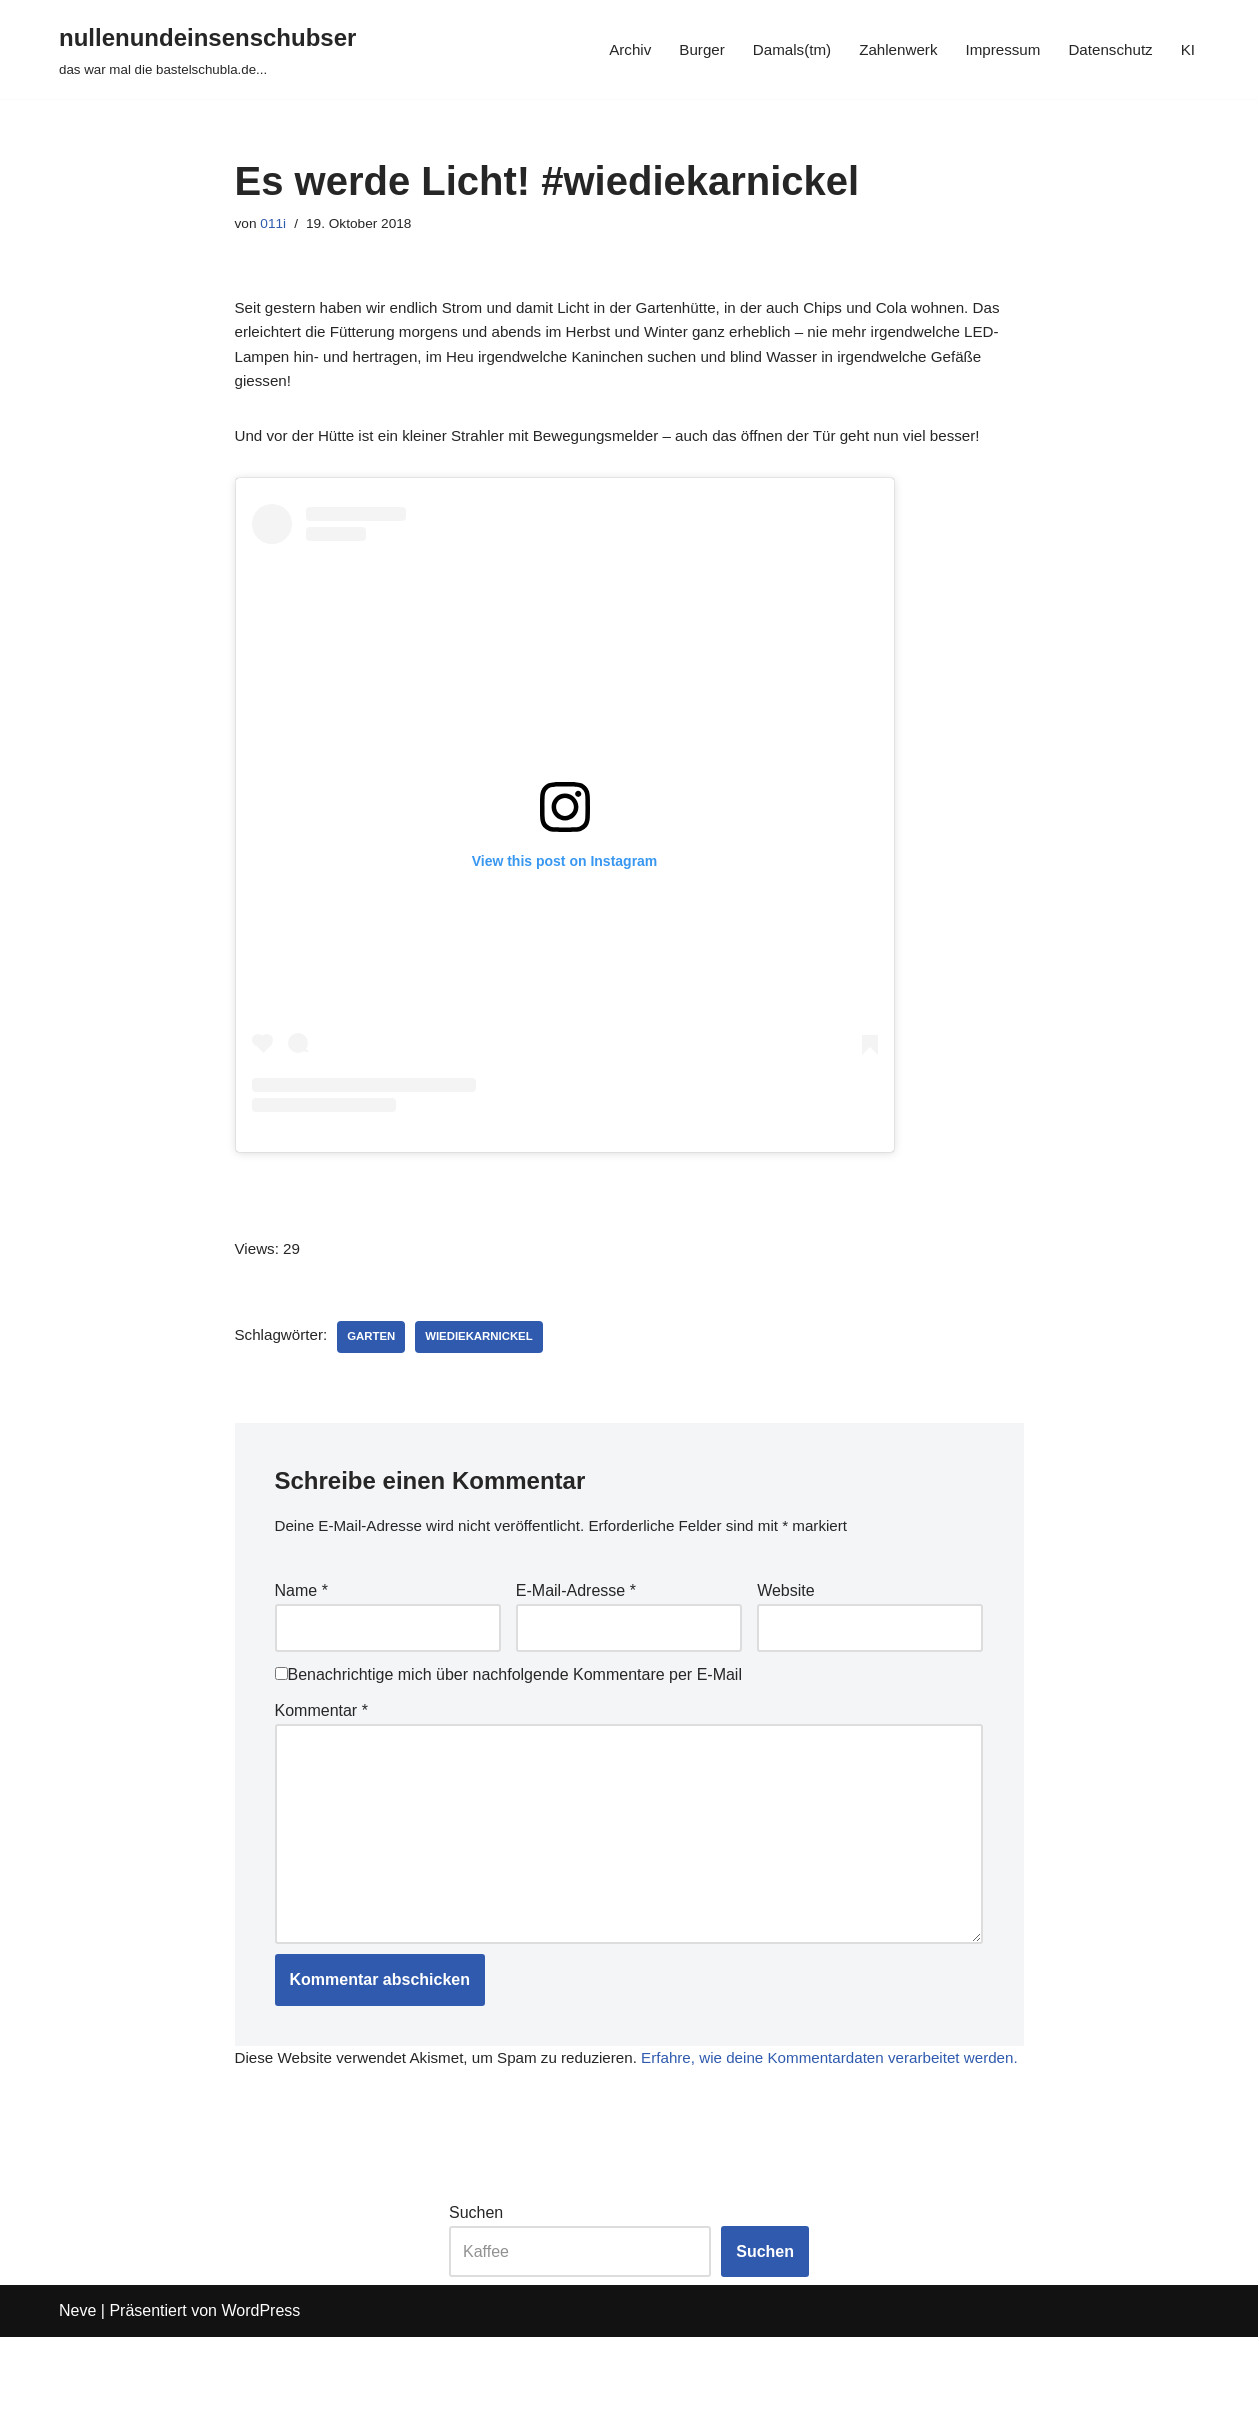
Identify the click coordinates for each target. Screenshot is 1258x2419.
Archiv (608, 49)
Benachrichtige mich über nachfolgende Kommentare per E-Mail (508, 1704)
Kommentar (321, 1741)
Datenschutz (1107, 49)
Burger (682, 49)
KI (1187, 49)
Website (786, 1615)
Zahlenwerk (886, 49)
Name (301, 1615)
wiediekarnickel (489, 1358)
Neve (77, 2393)
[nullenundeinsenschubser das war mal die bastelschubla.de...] (207, 49)
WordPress (260, 2393)
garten (377, 1358)
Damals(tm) (775, 49)
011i (275, 225)
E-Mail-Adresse (576, 1615)
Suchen (476, 2294)
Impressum (995, 49)
